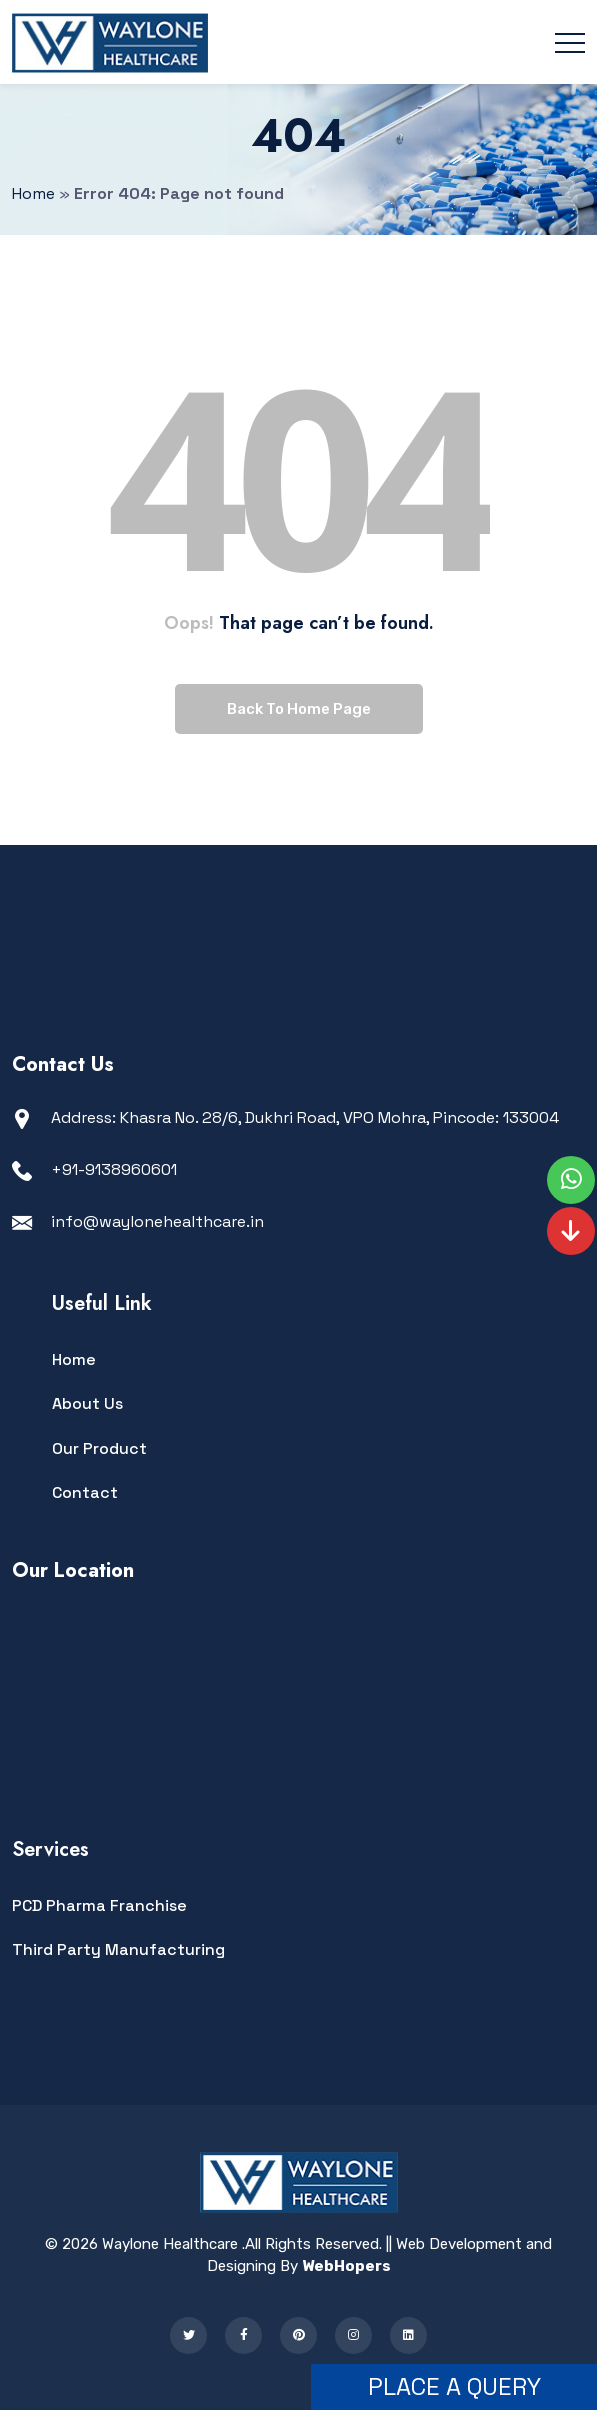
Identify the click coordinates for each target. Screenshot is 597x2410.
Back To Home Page (299, 709)
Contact (85, 1492)
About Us (87, 1403)
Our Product (99, 1448)
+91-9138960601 (114, 1169)
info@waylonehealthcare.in (157, 1221)
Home (74, 1359)
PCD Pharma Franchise (99, 1905)
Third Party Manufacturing (118, 1949)
